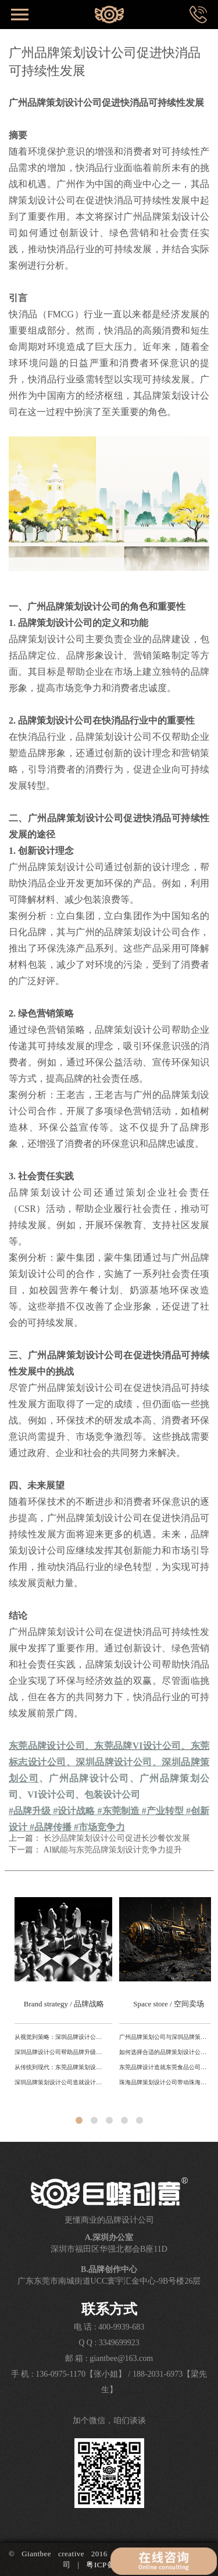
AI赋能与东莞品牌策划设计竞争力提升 (113, 1849)
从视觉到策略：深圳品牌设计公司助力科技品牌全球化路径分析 (60, 2037)
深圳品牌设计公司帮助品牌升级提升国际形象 (60, 2052)
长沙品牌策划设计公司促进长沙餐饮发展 (117, 1838)
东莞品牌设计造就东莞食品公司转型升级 (165, 2067)
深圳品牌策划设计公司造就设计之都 (60, 2082)
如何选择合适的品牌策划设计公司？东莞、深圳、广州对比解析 (165, 2052)
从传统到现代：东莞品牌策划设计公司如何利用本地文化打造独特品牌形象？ (60, 2067)
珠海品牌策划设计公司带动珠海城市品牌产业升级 (165, 2082)
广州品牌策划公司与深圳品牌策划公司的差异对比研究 (165, 2037)
